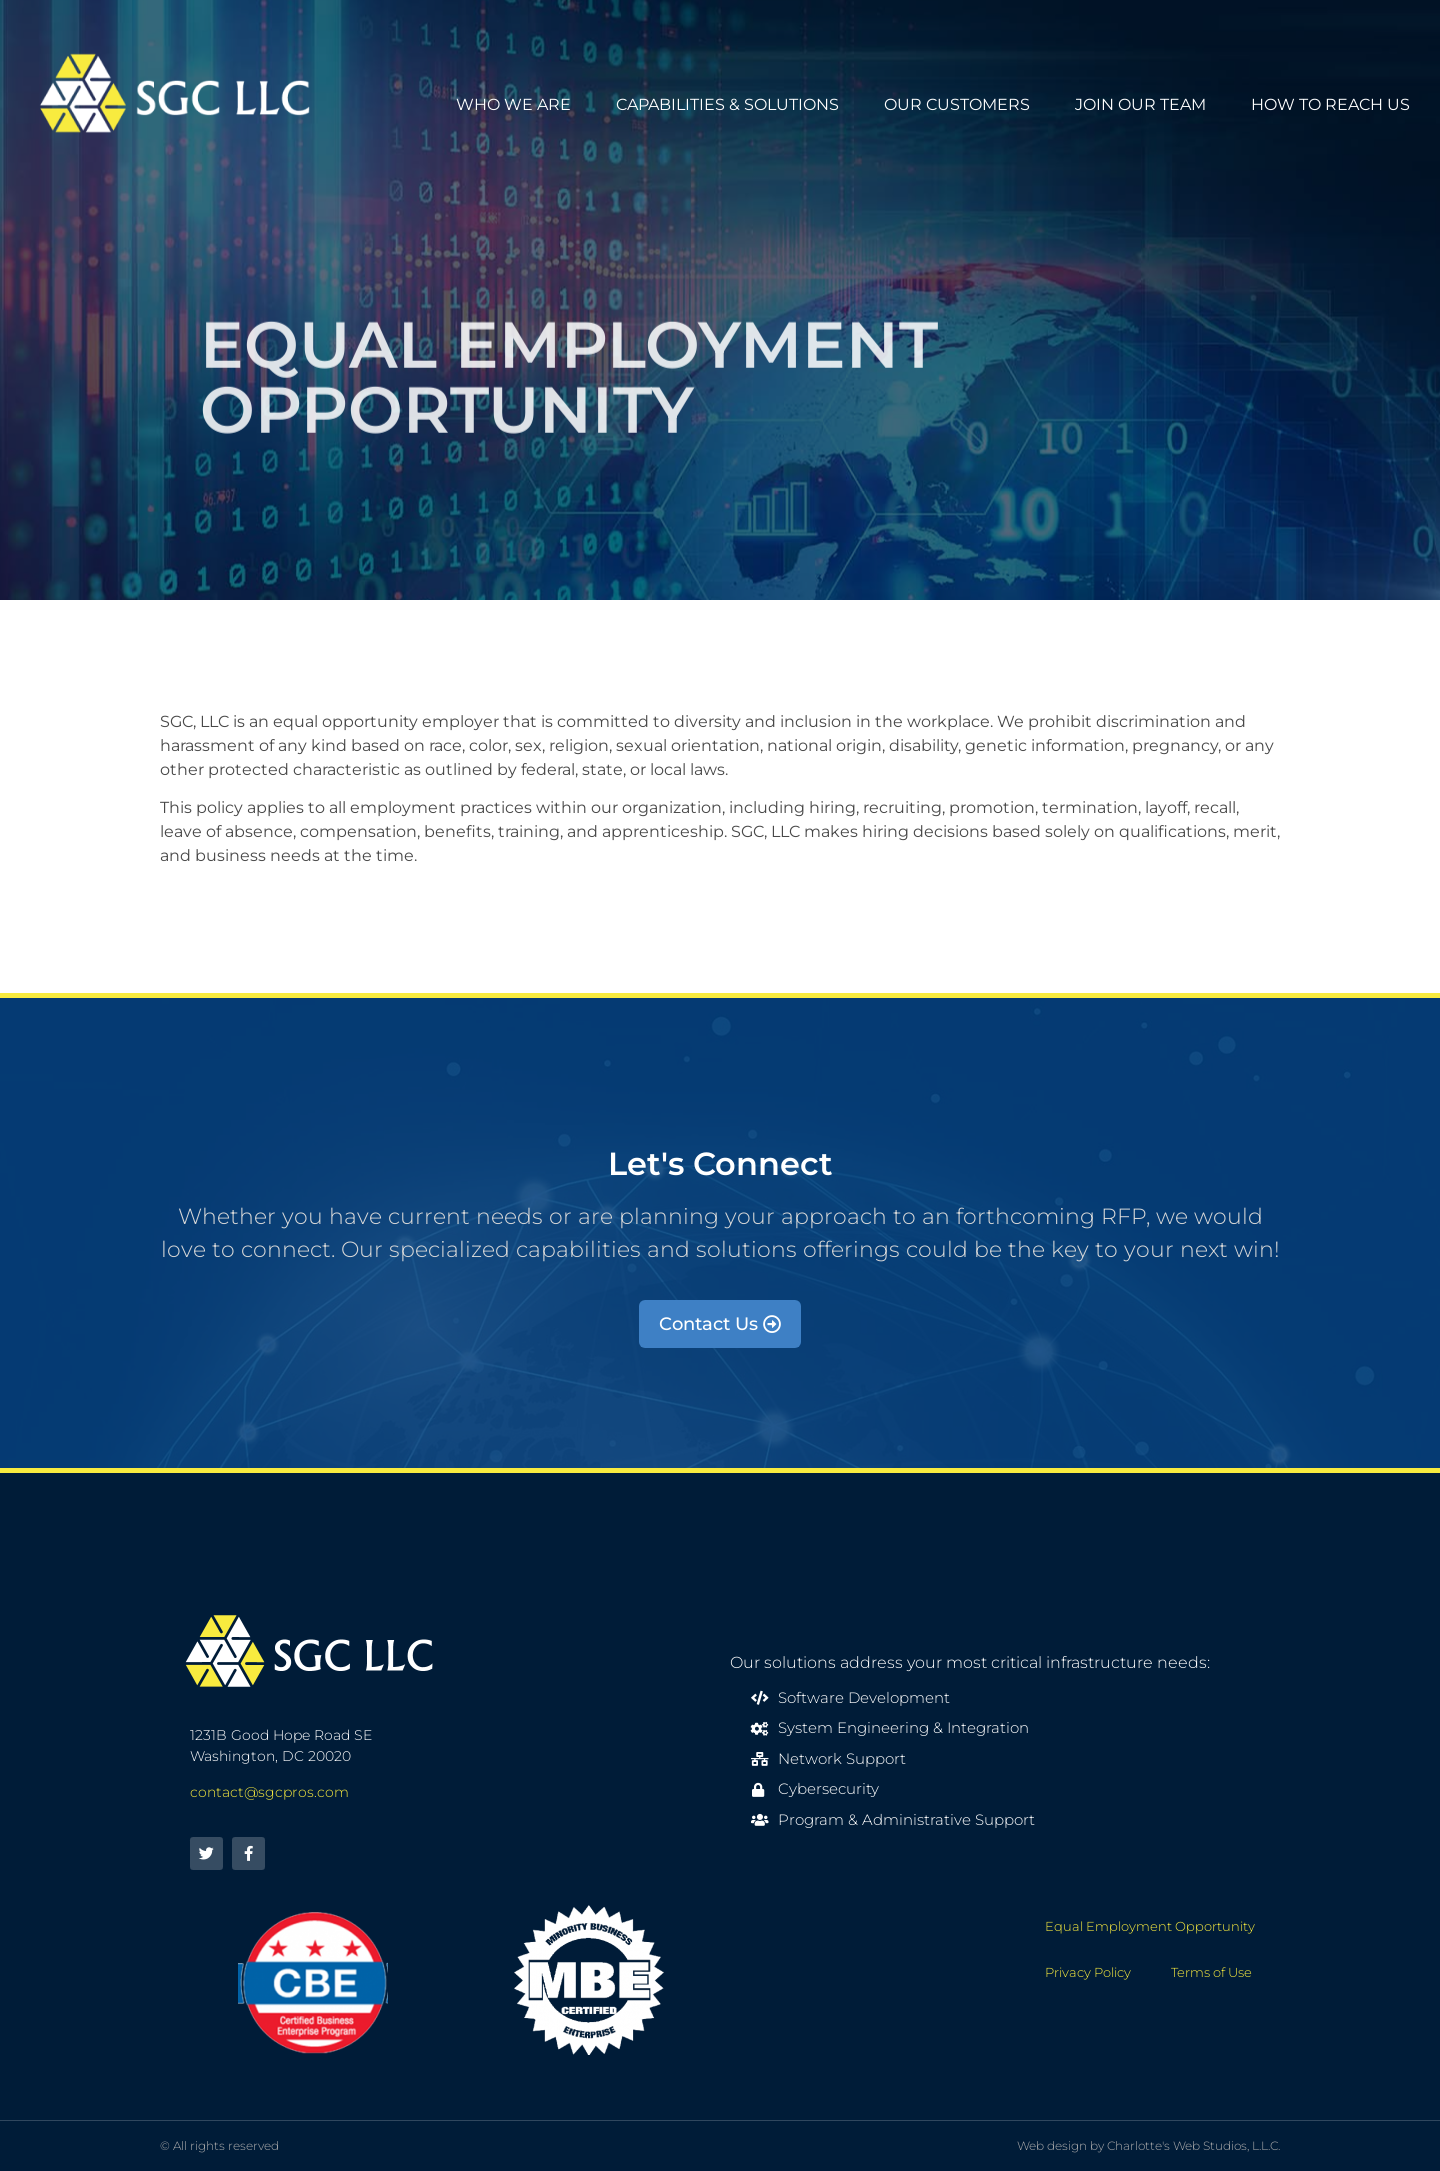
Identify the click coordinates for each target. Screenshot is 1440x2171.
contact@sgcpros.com (269, 1792)
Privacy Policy (1088, 1972)
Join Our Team (1140, 104)
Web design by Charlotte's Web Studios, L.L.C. (1148, 2145)
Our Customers (957, 104)
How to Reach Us (1330, 104)
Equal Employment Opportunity (1150, 1926)
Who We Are (513, 104)
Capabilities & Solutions (727, 104)
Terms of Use (1211, 1972)
